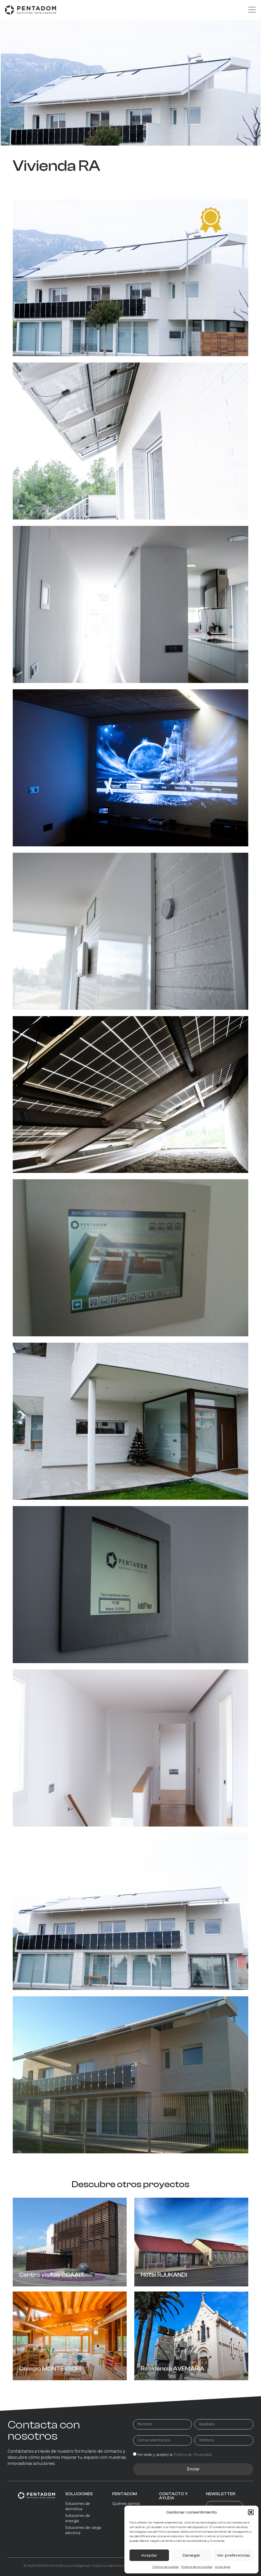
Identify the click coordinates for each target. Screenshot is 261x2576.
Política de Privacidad (193, 2454)
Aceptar (149, 2555)
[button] (250, 2512)
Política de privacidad (196, 2567)
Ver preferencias (233, 2555)
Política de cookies (165, 2567)
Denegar (191, 2555)
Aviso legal (222, 2567)
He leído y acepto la (174, 2454)
